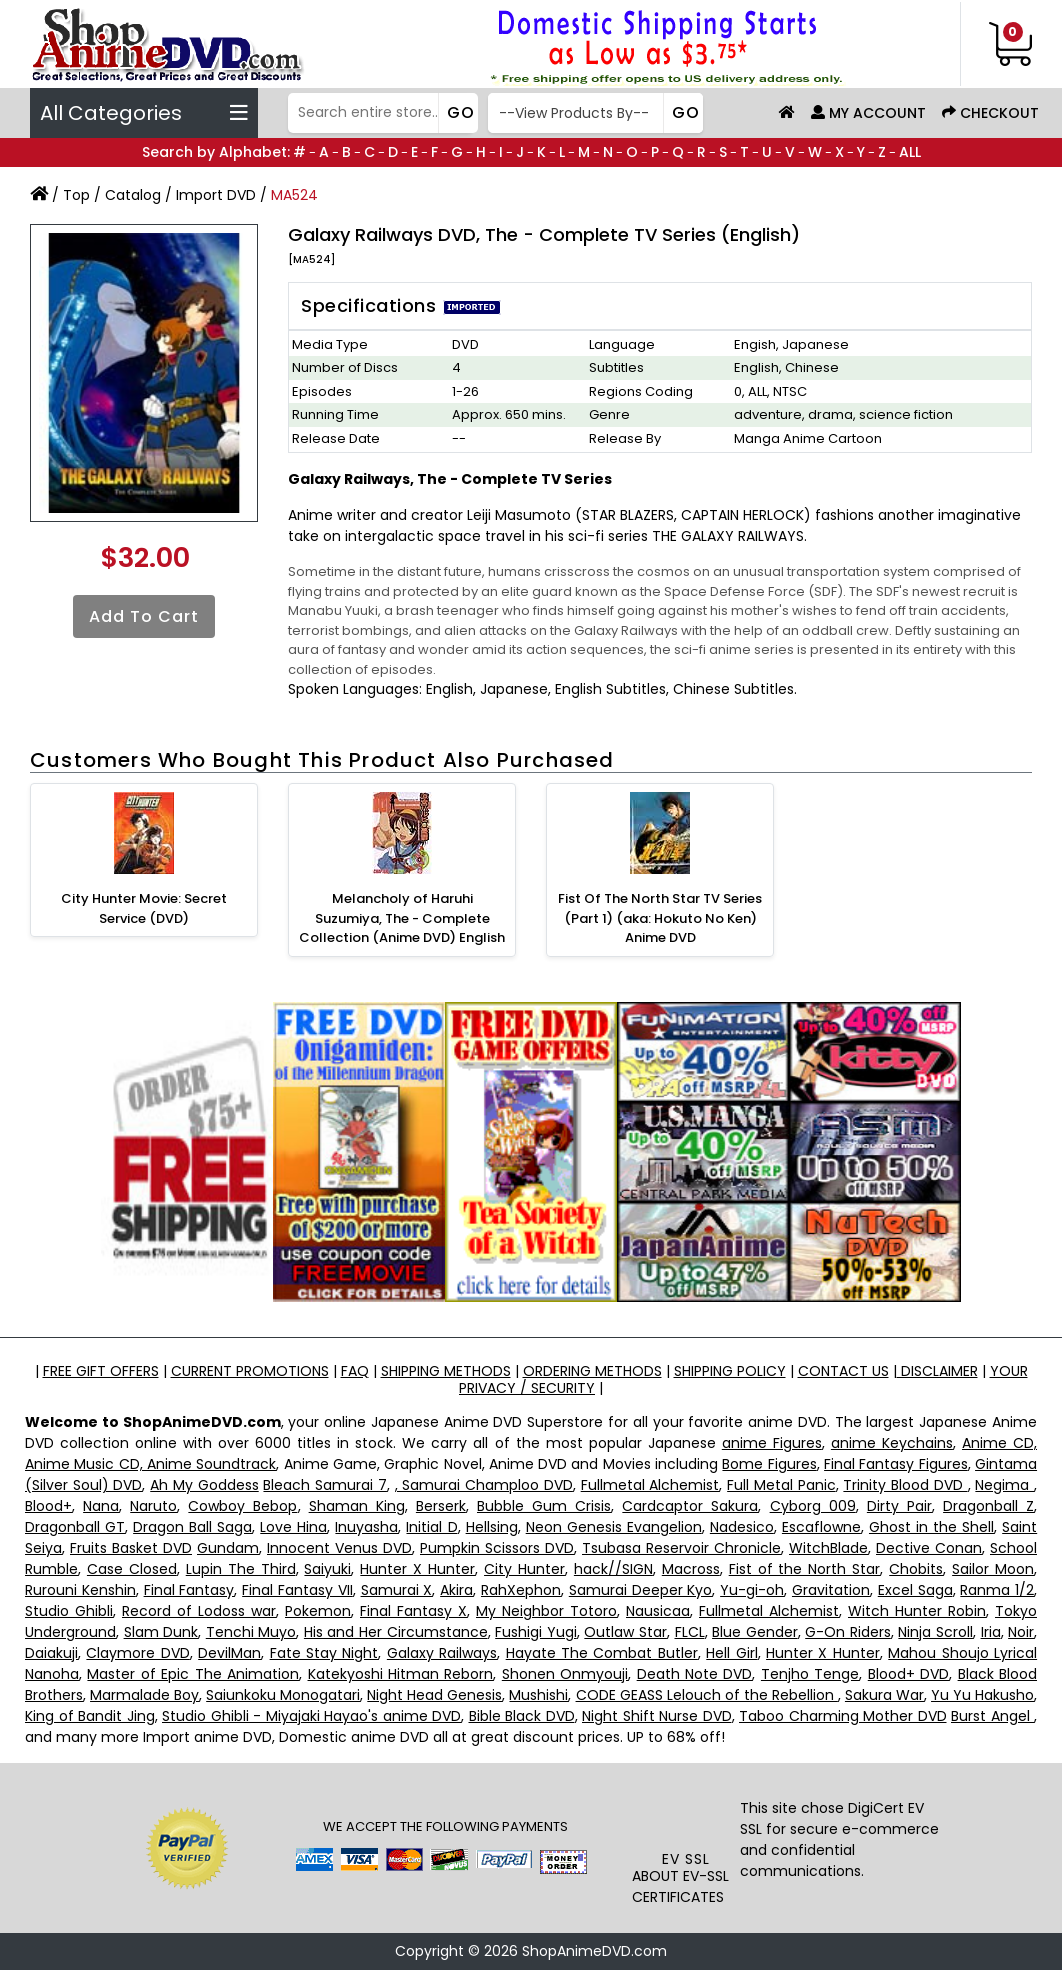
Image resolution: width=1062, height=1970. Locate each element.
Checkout (990, 113)
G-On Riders (848, 1632)
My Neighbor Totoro (546, 1611)
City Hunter (524, 1569)
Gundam (228, 1548)
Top (76, 195)
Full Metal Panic (781, 1485)
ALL (910, 152)
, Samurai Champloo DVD (484, 1485)
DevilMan (229, 1653)
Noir (1021, 1632)
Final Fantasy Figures (896, 1464)
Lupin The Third (241, 1569)
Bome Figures (769, 1464)
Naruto (153, 1506)
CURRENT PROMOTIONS (250, 1371)
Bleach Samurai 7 (324, 1485)
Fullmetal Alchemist (650, 1485)
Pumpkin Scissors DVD (497, 1548)
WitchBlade (828, 1548)
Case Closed (132, 1569)
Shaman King (357, 1506)
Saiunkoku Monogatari (283, 1695)
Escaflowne (821, 1527)
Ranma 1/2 (997, 1590)
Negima (1004, 1485)
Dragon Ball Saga (192, 1527)
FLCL (690, 1632)
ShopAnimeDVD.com (594, 1951)
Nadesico (742, 1527)
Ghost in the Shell (931, 1527)
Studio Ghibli (69, 1611)
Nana (101, 1506)
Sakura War (884, 1695)
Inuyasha (366, 1527)
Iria (991, 1632)
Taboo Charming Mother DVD (843, 1716)
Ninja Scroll (935, 1632)
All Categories (144, 113)
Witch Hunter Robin (917, 1611)
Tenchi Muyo (251, 1632)
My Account (868, 113)
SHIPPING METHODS (446, 1371)
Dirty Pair (899, 1506)
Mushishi (538, 1695)
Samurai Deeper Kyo (641, 1590)
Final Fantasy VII (297, 1590)
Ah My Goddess (204, 1485)
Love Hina (293, 1527)
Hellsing (492, 1527)
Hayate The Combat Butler (602, 1653)
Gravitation (831, 1590)
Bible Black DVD (522, 1716)
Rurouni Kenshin (80, 1590)
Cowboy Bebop (242, 1506)
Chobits (916, 1569)
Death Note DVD (695, 1674)
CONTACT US (843, 1371)
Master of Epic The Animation (193, 1674)
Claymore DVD (137, 1653)
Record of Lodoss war (199, 1611)
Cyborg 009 (813, 1506)
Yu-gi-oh (752, 1590)
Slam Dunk (161, 1632)
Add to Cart (144, 616)
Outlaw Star (625, 1632)
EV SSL (686, 1859)
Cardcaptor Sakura (690, 1506)
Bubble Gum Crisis (544, 1506)
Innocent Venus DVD (339, 1548)
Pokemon (318, 1611)
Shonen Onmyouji (565, 1674)
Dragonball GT (75, 1527)
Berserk (441, 1506)
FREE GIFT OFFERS (101, 1371)
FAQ (355, 1371)
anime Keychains (892, 1443)
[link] (686, 1812)
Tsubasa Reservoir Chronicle (681, 1548)
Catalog (133, 195)
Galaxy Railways (442, 1653)
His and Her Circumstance (396, 1632)
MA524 (294, 195)
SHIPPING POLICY (730, 1371)
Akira (456, 1590)
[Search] (380, 113)
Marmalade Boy (144, 1695)
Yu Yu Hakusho (982, 1695)
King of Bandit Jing (90, 1716)
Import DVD (216, 195)
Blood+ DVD (908, 1674)
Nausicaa (658, 1611)
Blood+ (48, 1506)
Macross (691, 1569)
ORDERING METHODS (592, 1371)
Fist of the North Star (805, 1569)
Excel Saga (915, 1590)
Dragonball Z (988, 1506)
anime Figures (772, 1443)
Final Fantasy (189, 1590)
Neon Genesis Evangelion (614, 1527)
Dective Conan (929, 1548)
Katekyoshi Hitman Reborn (401, 1674)
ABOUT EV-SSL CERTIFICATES (680, 1886)
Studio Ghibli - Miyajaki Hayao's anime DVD (311, 1716)
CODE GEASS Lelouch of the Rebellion (707, 1695)
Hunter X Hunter (417, 1569)
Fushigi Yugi (536, 1632)
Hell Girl (731, 1653)
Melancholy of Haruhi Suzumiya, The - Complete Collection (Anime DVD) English (402, 918)
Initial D (431, 1527)
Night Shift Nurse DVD (657, 1716)
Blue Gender (755, 1632)
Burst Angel (992, 1716)
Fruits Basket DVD (131, 1548)
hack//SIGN (613, 1569)
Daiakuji (51, 1653)
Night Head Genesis (434, 1695)
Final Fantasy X (413, 1611)
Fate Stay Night (324, 1653)
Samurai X (397, 1590)
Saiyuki (327, 1569)
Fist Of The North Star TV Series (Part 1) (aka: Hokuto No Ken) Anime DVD (660, 918)
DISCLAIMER (937, 1371)
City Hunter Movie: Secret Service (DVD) (144, 908)
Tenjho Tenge (810, 1674)
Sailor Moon (993, 1569)
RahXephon (521, 1590)
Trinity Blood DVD (905, 1485)
